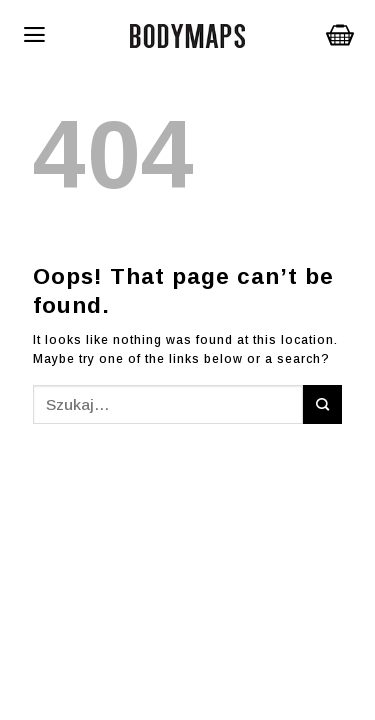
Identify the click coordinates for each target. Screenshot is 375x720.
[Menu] (79, 35)
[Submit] (322, 404)
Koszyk (340, 35)
